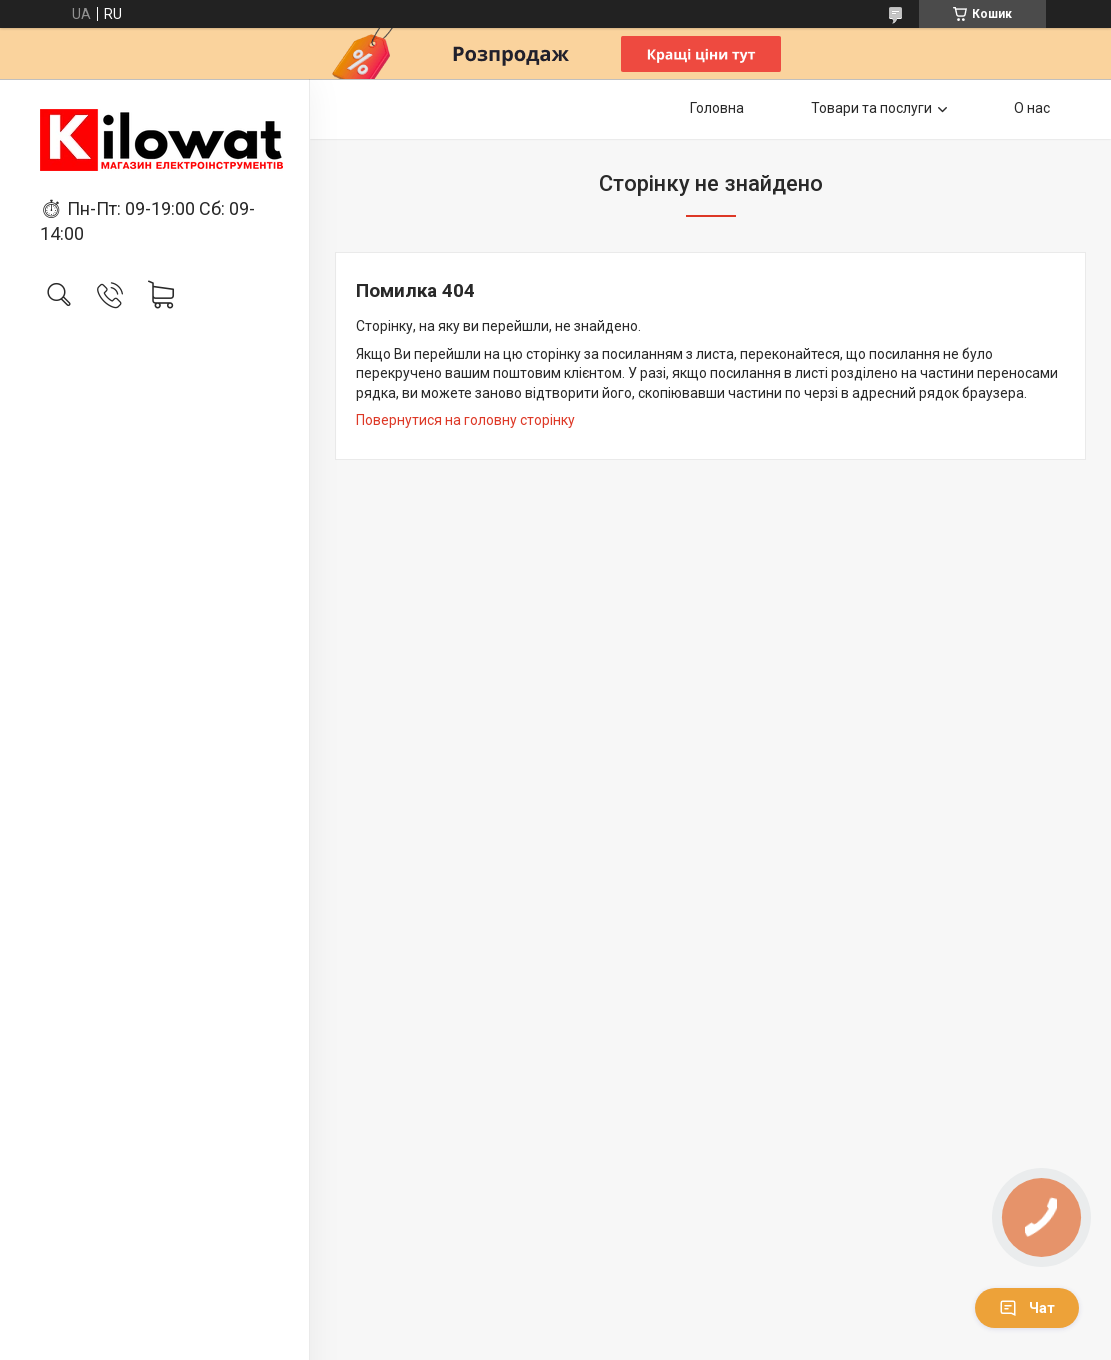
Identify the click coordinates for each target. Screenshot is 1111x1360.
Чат (1027, 1308)
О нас (1032, 108)
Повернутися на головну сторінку (465, 420)
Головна (717, 108)
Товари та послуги (871, 108)
